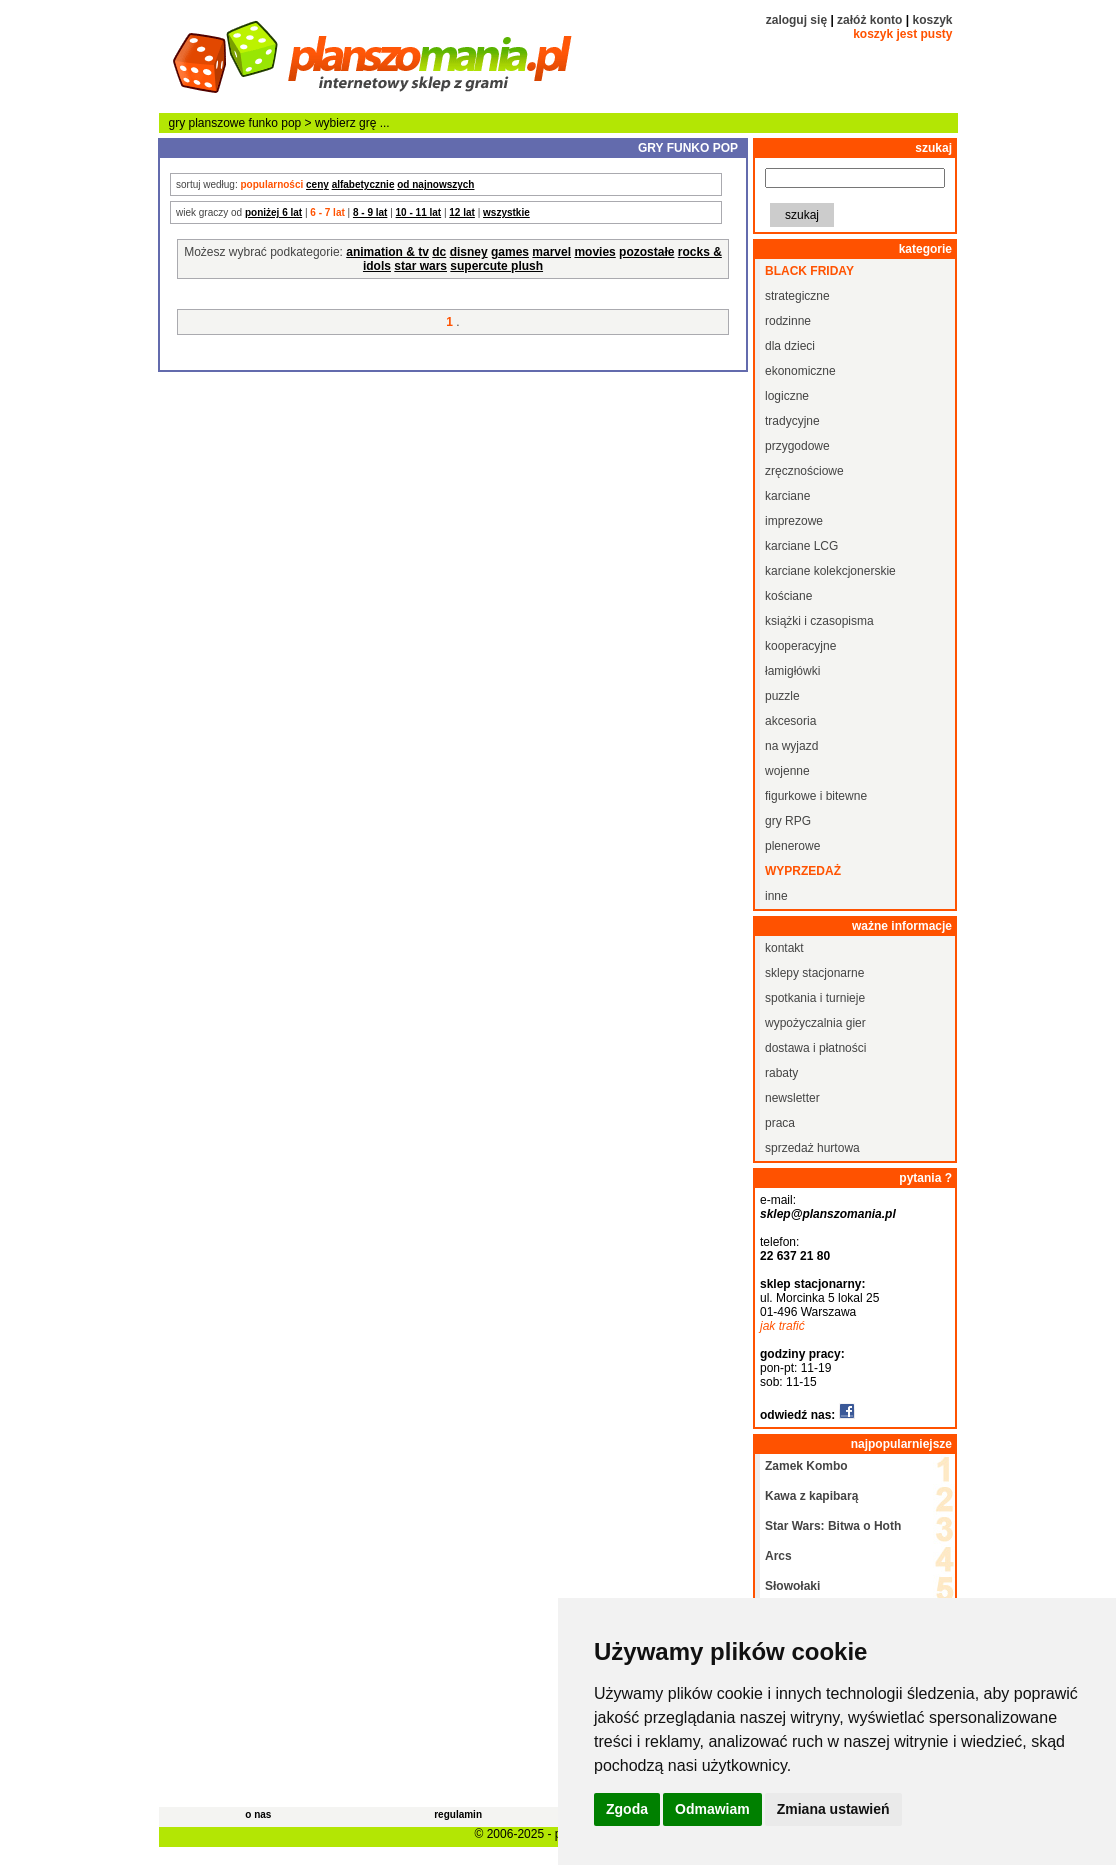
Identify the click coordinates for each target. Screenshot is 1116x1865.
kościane (788, 596)
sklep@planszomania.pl (828, 1214)
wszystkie (506, 212)
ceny (317, 184)
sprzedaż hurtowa (812, 1148)
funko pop (275, 123)
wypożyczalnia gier (815, 1023)
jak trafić (782, 1326)
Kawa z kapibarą (811, 1496)
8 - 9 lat (370, 212)
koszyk (932, 20)
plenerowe (792, 846)
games (510, 252)
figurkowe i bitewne (816, 796)
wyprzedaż (803, 871)
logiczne (787, 396)
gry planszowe (207, 123)
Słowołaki (792, 1586)
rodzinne (788, 321)
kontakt (784, 948)
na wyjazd (791, 746)
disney (469, 252)
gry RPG (788, 821)
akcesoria (790, 721)
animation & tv (387, 252)
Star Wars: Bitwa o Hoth (833, 1526)
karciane (787, 496)
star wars (420, 266)
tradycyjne (792, 421)
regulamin (458, 1814)
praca (780, 1123)
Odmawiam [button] (712, 1809)
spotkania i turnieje (815, 998)
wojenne (787, 771)
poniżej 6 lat (273, 212)
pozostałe (646, 252)
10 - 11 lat (419, 212)
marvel (551, 252)
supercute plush (496, 266)
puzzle (782, 696)
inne (776, 896)
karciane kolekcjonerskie (830, 571)
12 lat (462, 212)
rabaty (781, 1073)
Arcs (778, 1556)
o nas (258, 1814)
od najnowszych (435, 184)
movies (594, 252)
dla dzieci (790, 346)
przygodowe (797, 446)
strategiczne (797, 296)
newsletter (792, 1098)
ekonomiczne (800, 371)
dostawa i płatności (815, 1048)
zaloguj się (796, 20)
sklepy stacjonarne (814, 973)
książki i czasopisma (819, 621)
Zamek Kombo (806, 1466)
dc (439, 252)
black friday (809, 271)
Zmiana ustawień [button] (833, 1809)
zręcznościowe (804, 471)
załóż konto (869, 20)
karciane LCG (801, 546)
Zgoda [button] (627, 1809)
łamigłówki (792, 671)
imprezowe (794, 521)
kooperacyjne (800, 646)
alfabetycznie (363, 184)
